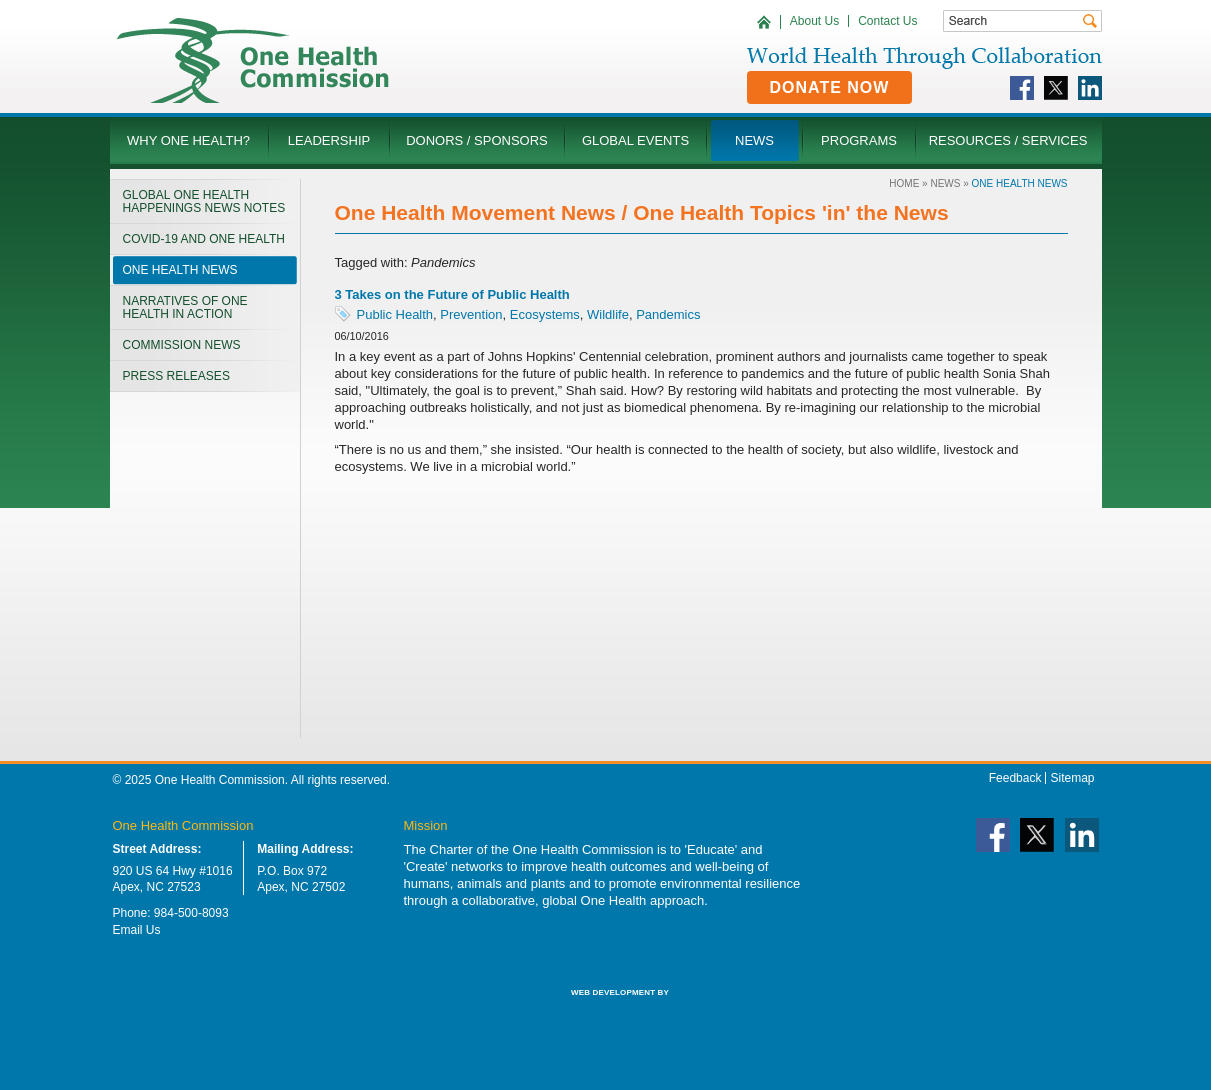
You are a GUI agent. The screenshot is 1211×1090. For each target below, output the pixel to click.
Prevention (471, 314)
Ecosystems (545, 314)
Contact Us (887, 21)
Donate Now (830, 87)
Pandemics (668, 314)
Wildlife (608, 314)
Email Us (137, 930)
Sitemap (1072, 778)
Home (904, 183)
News (945, 183)
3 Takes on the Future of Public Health (452, 294)
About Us (814, 21)
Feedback (1015, 778)
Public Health (395, 314)
